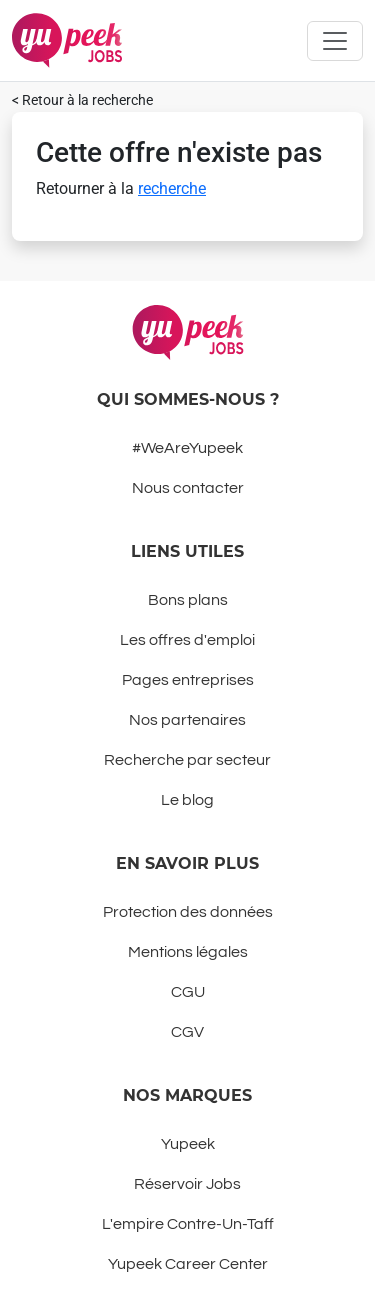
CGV (187, 1032)
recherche (172, 188)
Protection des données (188, 912)
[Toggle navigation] (335, 41)
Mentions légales (188, 952)
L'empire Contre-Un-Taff (188, 1224)
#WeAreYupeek (187, 448)
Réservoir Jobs (187, 1184)
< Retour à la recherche (82, 100)
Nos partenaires (187, 720)
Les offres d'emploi (187, 640)
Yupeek (188, 1144)
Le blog (187, 800)
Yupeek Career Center (188, 1264)
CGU (188, 992)
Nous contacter (188, 488)
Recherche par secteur (187, 760)
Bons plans (188, 600)
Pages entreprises (188, 680)
